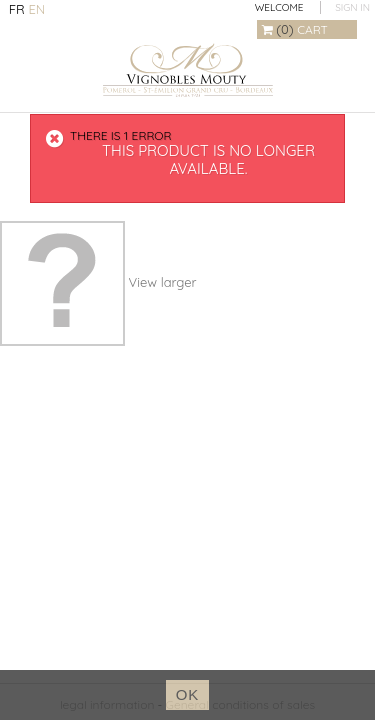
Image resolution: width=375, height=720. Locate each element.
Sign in (352, 7)
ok (188, 694)
